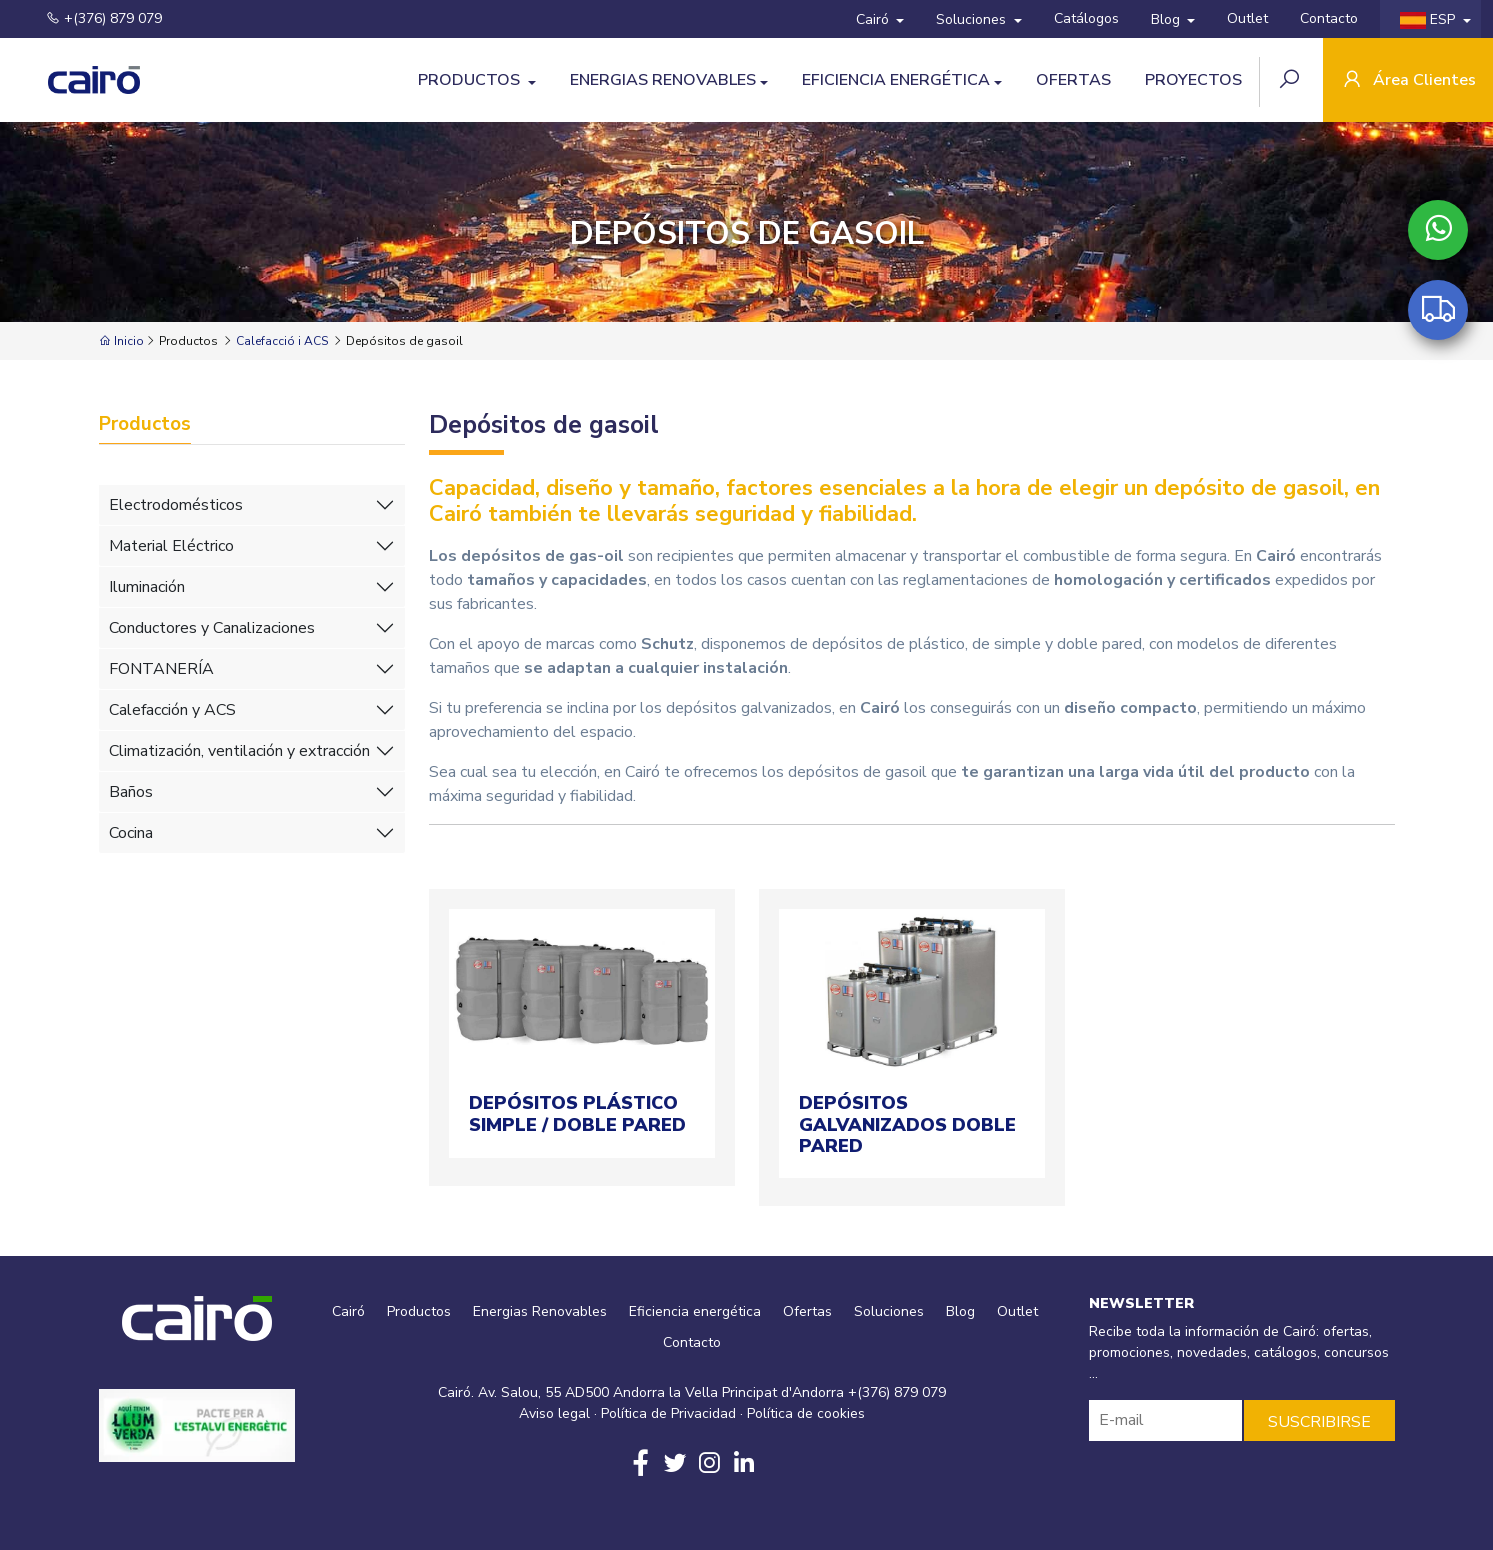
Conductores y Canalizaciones (212, 628)
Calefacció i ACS (282, 341)
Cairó (874, 19)
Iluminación (147, 587)
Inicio (121, 341)
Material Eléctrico (171, 546)
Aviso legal (554, 1413)
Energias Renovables (663, 80)
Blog (1167, 19)
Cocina (131, 833)
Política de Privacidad (668, 1413)
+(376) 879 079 (92, 18)
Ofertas (1073, 80)
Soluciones (973, 19)
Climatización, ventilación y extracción (239, 751)
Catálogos (1086, 18)
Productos (471, 80)
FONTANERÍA (161, 669)
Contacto (1329, 18)
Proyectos (1193, 80)
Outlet (1247, 18)
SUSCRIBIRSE (1319, 1422)
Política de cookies (806, 1413)
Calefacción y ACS (172, 710)
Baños (131, 792)
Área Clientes (1408, 81)
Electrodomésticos (176, 505)
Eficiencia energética (896, 80)
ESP (1429, 19)
